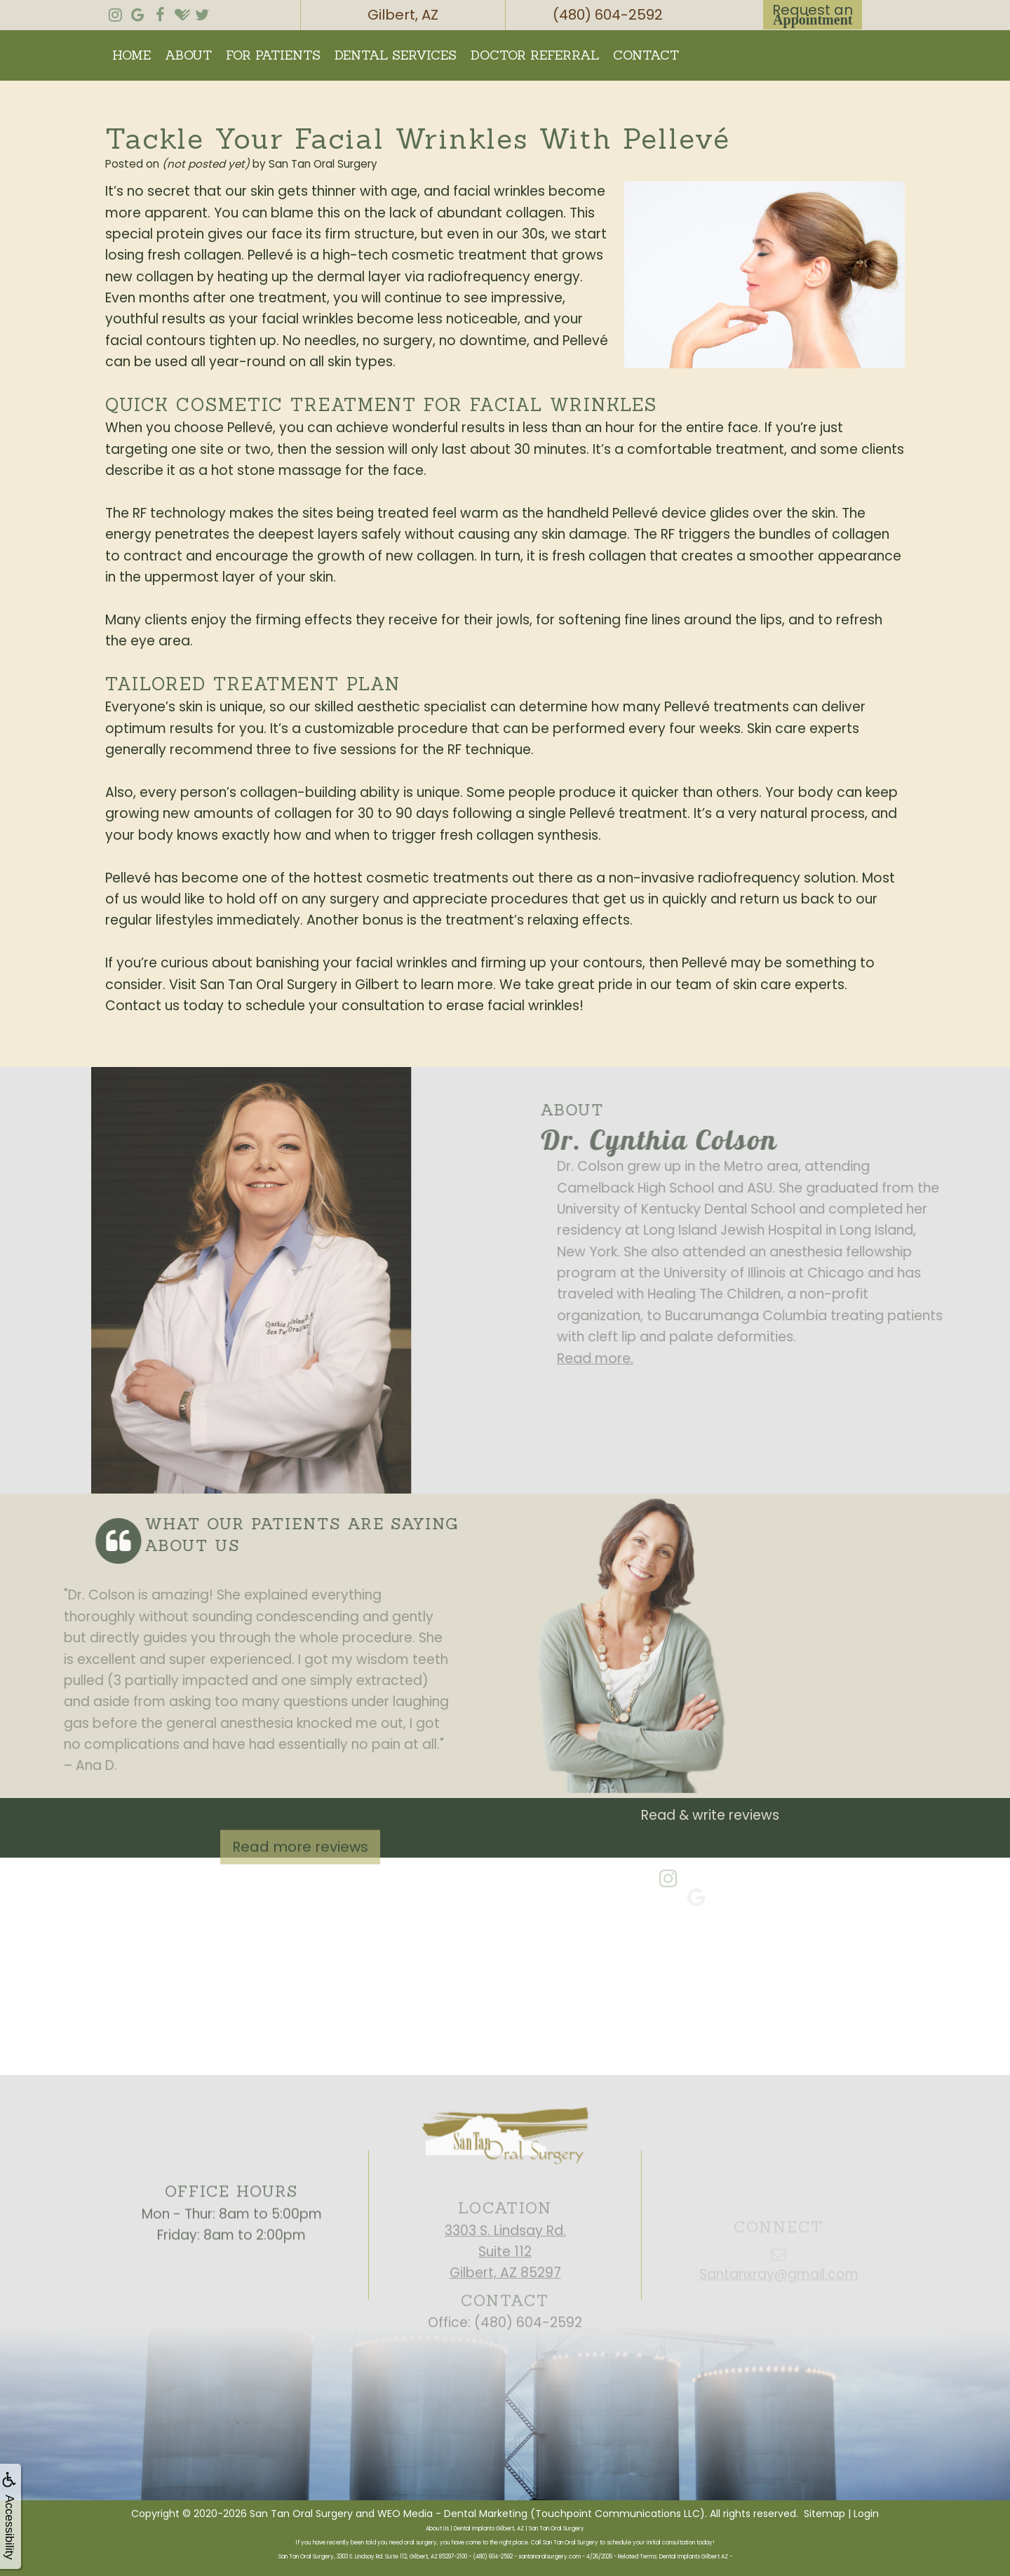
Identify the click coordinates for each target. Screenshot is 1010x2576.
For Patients (273, 55)
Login (866, 2514)
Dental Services (396, 55)
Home (131, 55)
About (188, 55)
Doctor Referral (535, 55)
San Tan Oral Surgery (301, 2514)
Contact (646, 55)
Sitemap (824, 2514)
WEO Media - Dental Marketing (452, 2514)
